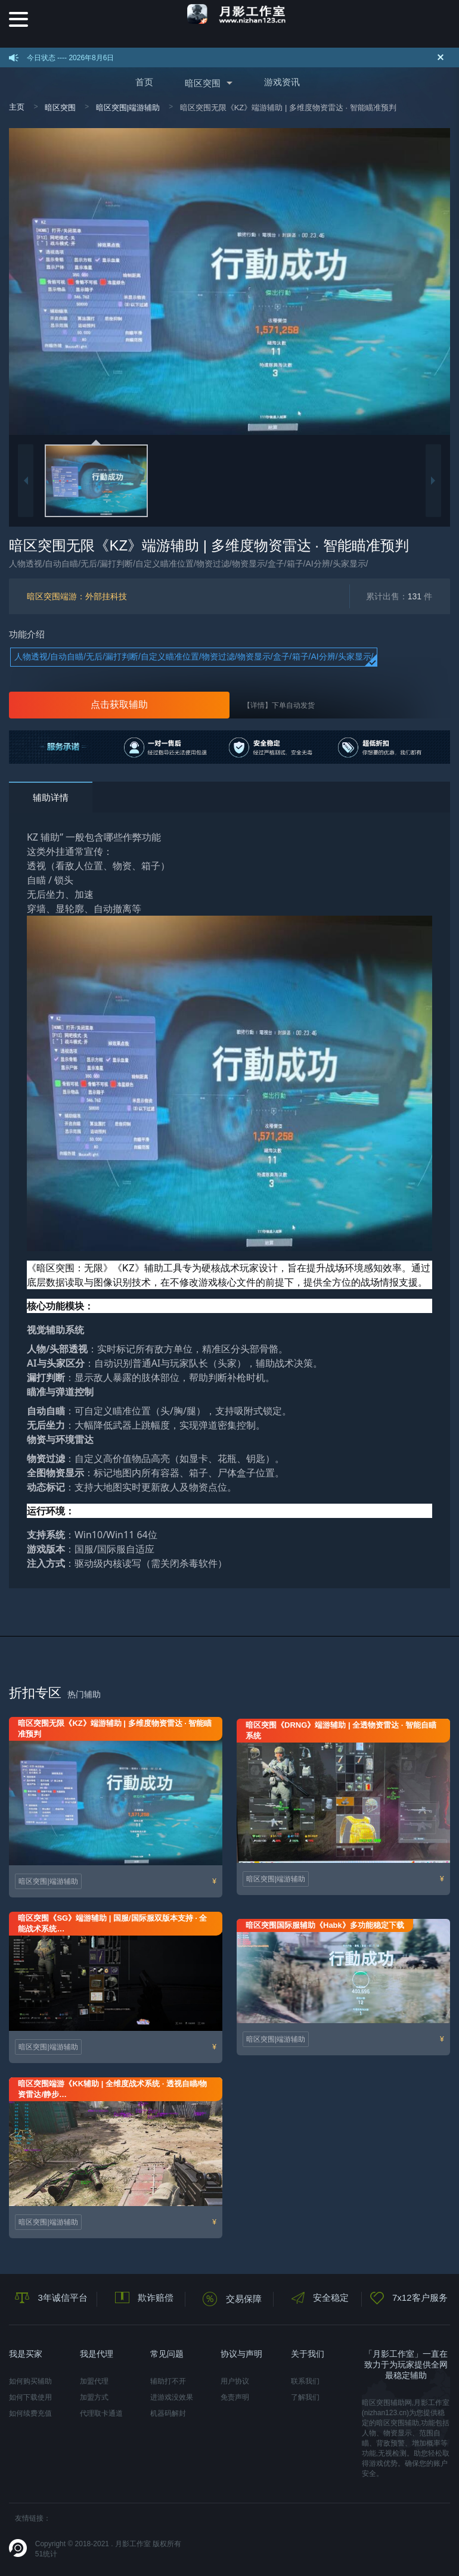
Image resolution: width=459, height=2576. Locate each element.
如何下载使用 (30, 2397)
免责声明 (235, 2397)
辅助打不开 (168, 2381)
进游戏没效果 (171, 2397)
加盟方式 (94, 2397)
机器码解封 (168, 2413)
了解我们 (305, 2397)
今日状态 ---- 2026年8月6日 (70, 58)
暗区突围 (203, 83)
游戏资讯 (282, 82)
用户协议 (235, 2381)
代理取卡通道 (101, 2413)
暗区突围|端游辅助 (128, 107)
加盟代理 (94, 2381)
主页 (16, 106)
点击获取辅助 (119, 704)
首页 (144, 82)
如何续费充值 (30, 2413)
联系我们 (305, 2381)
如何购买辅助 (30, 2381)
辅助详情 (51, 797)
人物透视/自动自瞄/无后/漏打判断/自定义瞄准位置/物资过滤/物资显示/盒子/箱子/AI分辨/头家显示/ (193, 656)
